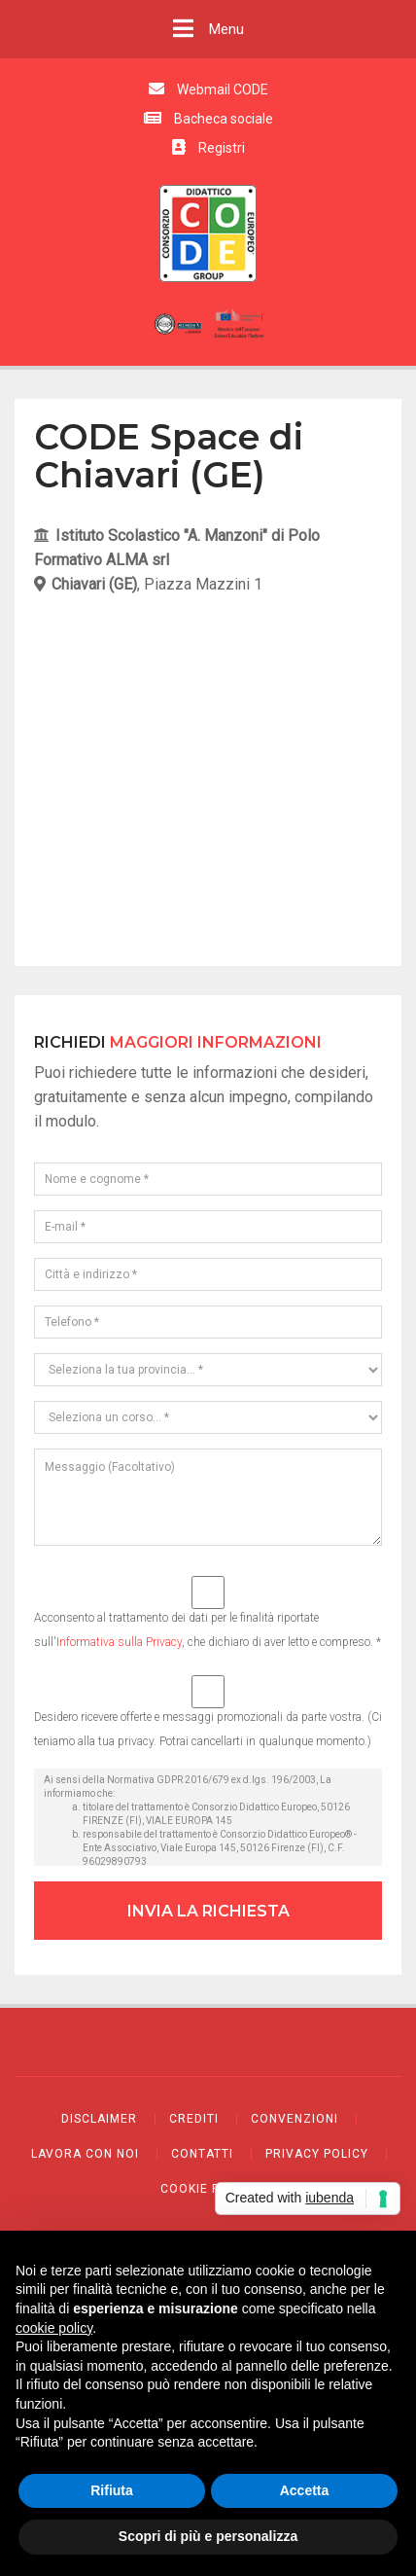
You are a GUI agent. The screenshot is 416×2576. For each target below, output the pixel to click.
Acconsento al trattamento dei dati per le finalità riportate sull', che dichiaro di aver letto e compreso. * (208, 1612)
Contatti (202, 2154)
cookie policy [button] (54, 2328)
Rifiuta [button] (111, 2490)
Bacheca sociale (208, 118)
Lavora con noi (85, 2154)
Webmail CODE (208, 89)
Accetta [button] (304, 2490)
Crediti (194, 2119)
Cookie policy (208, 2189)
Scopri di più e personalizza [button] (208, 2536)
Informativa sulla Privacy (119, 1642)
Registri (208, 148)
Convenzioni (294, 2119)
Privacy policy (316, 2154)
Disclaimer (99, 2119)
